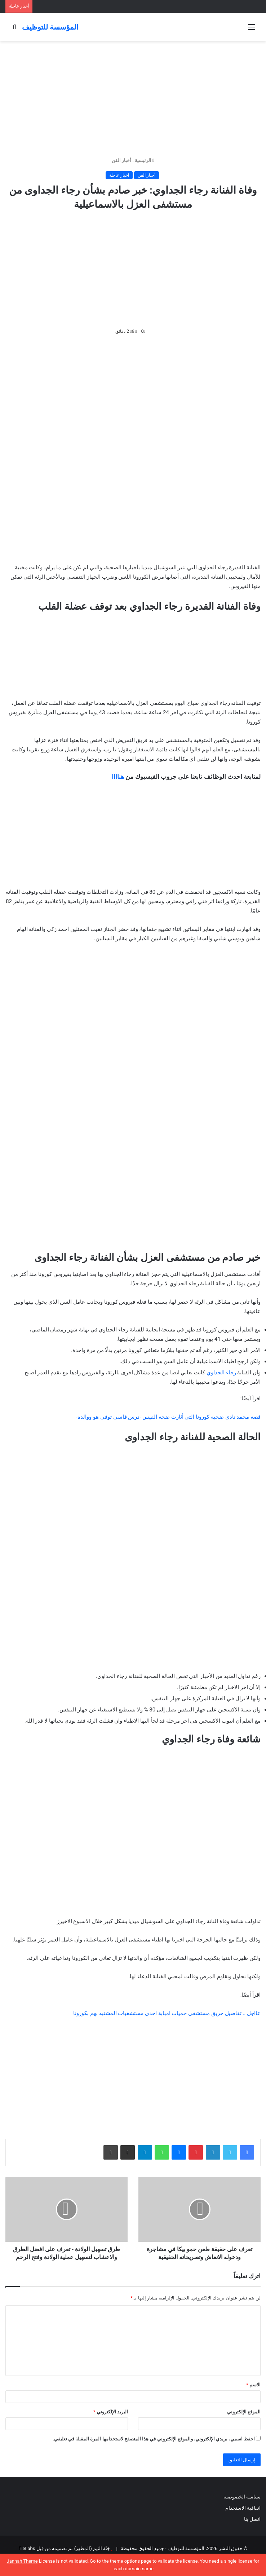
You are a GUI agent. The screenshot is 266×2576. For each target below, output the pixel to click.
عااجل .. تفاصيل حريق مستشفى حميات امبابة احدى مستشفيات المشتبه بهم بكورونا (167, 2013)
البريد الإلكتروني (110, 2411)
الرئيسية (144, 160)
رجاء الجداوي (221, 1372)
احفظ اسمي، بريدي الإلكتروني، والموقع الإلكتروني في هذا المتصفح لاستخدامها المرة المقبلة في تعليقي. (154, 2439)
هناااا (118, 776)
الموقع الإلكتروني (244, 2411)
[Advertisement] (133, 98)
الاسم (253, 2384)
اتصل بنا (252, 2519)
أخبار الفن (121, 160)
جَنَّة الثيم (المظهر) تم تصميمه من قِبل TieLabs (64, 2548)
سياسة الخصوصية (242, 2497)
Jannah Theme (22, 2561)
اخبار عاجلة (119, 175)
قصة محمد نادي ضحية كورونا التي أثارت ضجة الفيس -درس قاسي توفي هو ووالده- (168, 1417)
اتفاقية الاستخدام (243, 2508)
